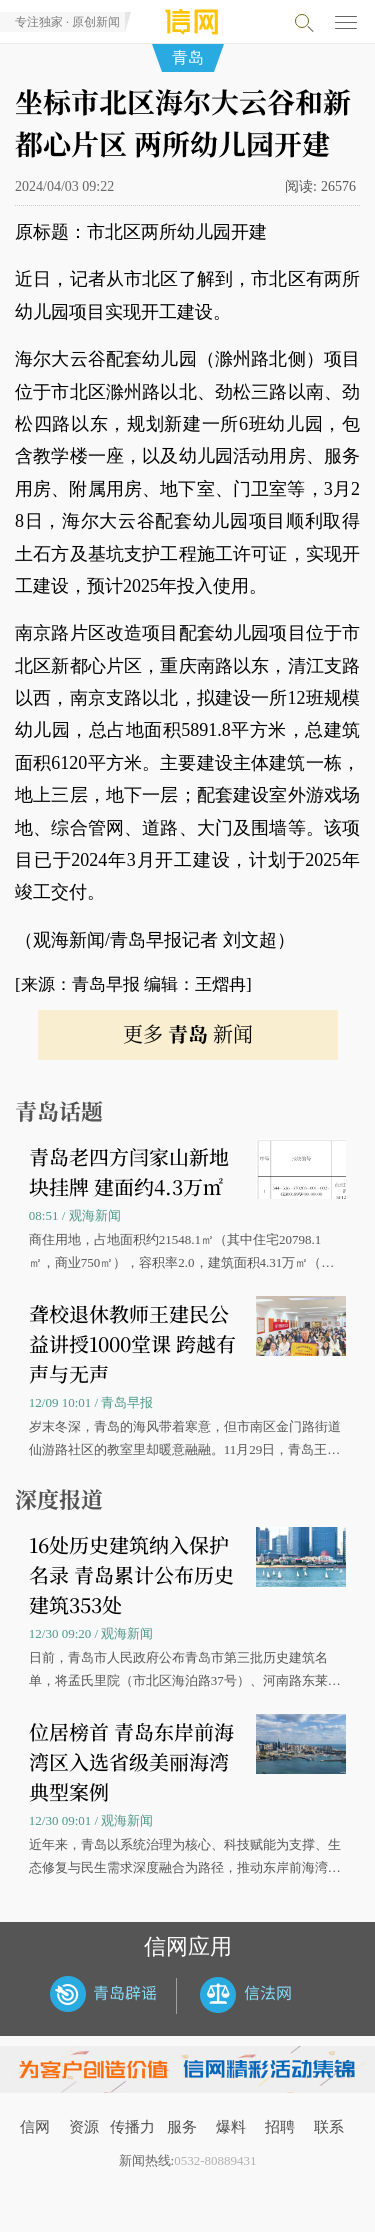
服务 (182, 2127)
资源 (84, 2127)
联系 (329, 2127)
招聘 (280, 2127)
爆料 (231, 2127)
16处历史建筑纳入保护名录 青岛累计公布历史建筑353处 (131, 1574)
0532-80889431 (215, 2160)
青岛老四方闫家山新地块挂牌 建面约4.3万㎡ (129, 1171)
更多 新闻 (188, 1033)
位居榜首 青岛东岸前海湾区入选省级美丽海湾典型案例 (131, 1761)
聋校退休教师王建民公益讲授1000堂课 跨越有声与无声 (132, 1343)
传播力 (132, 2127)
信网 (35, 2127)
